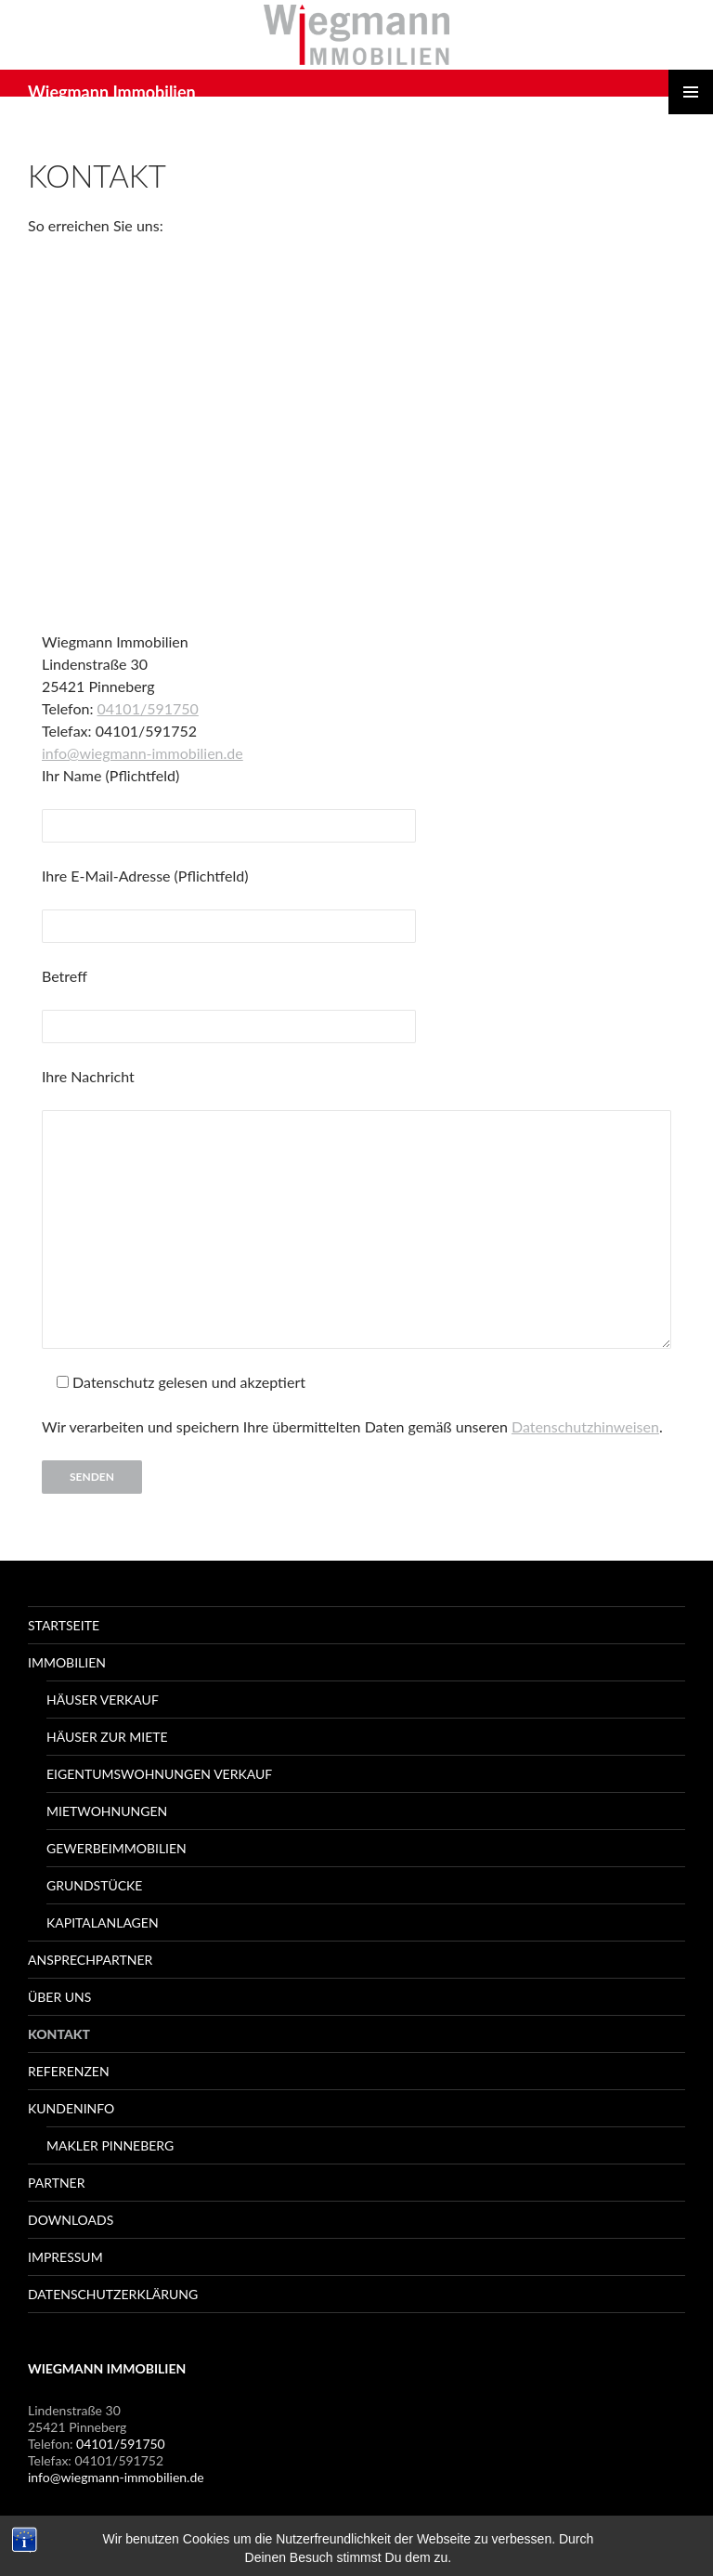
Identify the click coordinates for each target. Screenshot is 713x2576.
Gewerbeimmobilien (116, 1848)
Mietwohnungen (106, 1811)
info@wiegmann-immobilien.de (142, 753)
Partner (56, 2182)
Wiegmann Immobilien (112, 92)
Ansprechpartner (90, 1960)
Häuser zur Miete (107, 1737)
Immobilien (67, 1662)
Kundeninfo (71, 2108)
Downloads (70, 2220)
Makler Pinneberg (110, 2145)
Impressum (65, 2257)
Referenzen (69, 2071)
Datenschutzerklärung (113, 2294)
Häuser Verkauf (102, 1699)
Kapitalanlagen (102, 1922)
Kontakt (59, 2034)
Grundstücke (94, 1885)
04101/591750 (148, 708)
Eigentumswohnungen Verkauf (159, 1774)
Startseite (63, 1625)
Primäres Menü (690, 92)
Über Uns (59, 1997)
